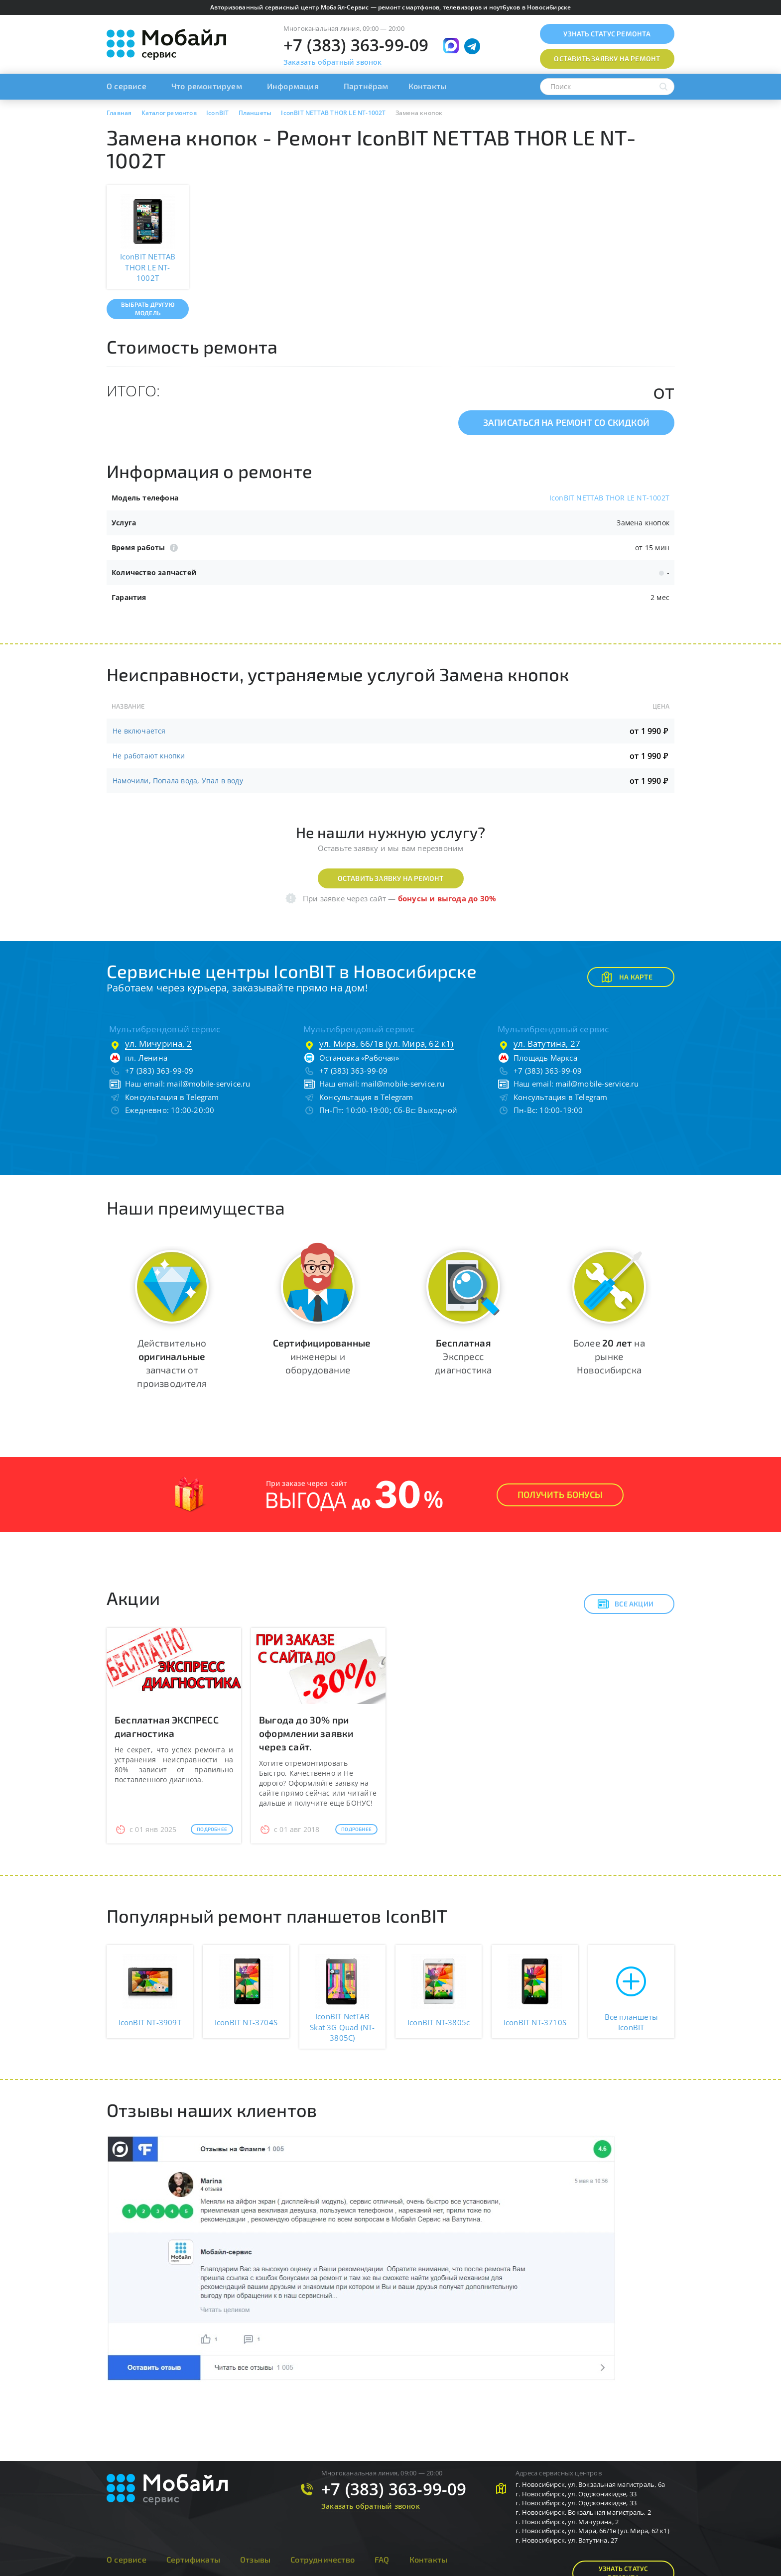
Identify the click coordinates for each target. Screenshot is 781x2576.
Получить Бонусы (560, 1494)
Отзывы (255, 2559)
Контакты (427, 86)
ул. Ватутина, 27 (547, 1043)
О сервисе (126, 86)
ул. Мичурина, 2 (158, 1043)
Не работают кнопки (149, 755)
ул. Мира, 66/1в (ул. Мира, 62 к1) (386, 1043)
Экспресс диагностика (463, 1356)
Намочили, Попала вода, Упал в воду (178, 780)
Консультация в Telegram (172, 1097)
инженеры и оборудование (322, 1356)
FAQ (382, 2559)
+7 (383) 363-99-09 (356, 45)
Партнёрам (366, 86)
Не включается (139, 731)
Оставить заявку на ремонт (391, 878)
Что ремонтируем (206, 86)
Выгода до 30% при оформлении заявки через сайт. (306, 1733)
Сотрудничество (322, 2559)
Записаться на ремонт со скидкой (566, 422)
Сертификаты (193, 2559)
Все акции (625, 1604)
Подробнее (212, 1829)
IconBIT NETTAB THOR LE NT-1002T (609, 497)
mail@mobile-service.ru (208, 1084)
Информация (293, 86)
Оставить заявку (607, 58)
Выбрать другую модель (147, 308)
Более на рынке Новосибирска (609, 1356)
